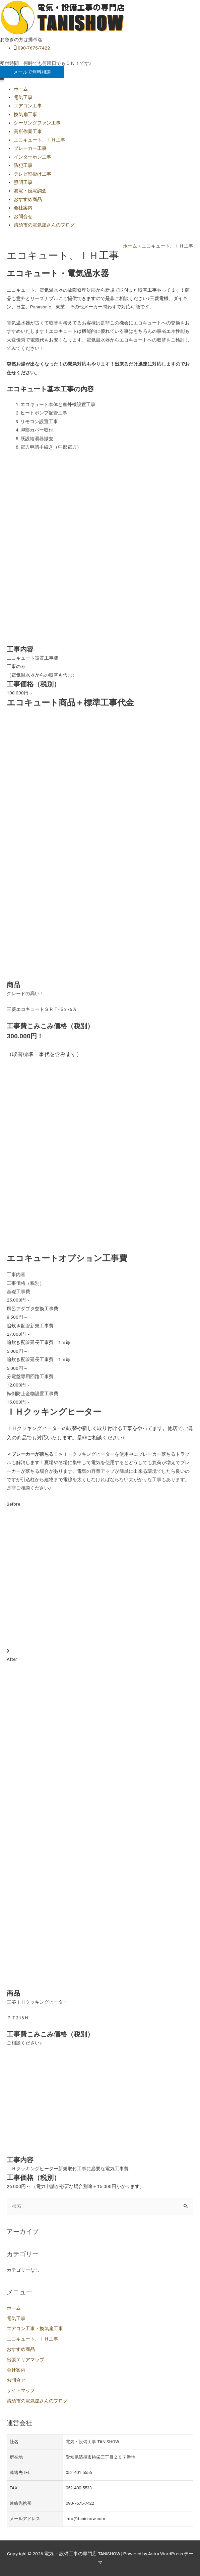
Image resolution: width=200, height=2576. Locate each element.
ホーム (21, 89)
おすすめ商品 (28, 199)
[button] (32, 72)
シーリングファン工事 (37, 122)
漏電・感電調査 (30, 190)
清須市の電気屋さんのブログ (44, 224)
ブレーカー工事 (30, 148)
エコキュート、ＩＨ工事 (39, 139)
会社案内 (23, 207)
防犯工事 (23, 165)
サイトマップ (21, 2390)
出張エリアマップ (25, 2359)
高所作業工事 (28, 131)
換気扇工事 (25, 114)
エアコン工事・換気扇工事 (35, 2328)
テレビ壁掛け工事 (32, 174)
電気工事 (23, 97)
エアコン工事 (28, 105)
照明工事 (23, 182)
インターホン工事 (32, 157)
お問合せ (23, 216)
